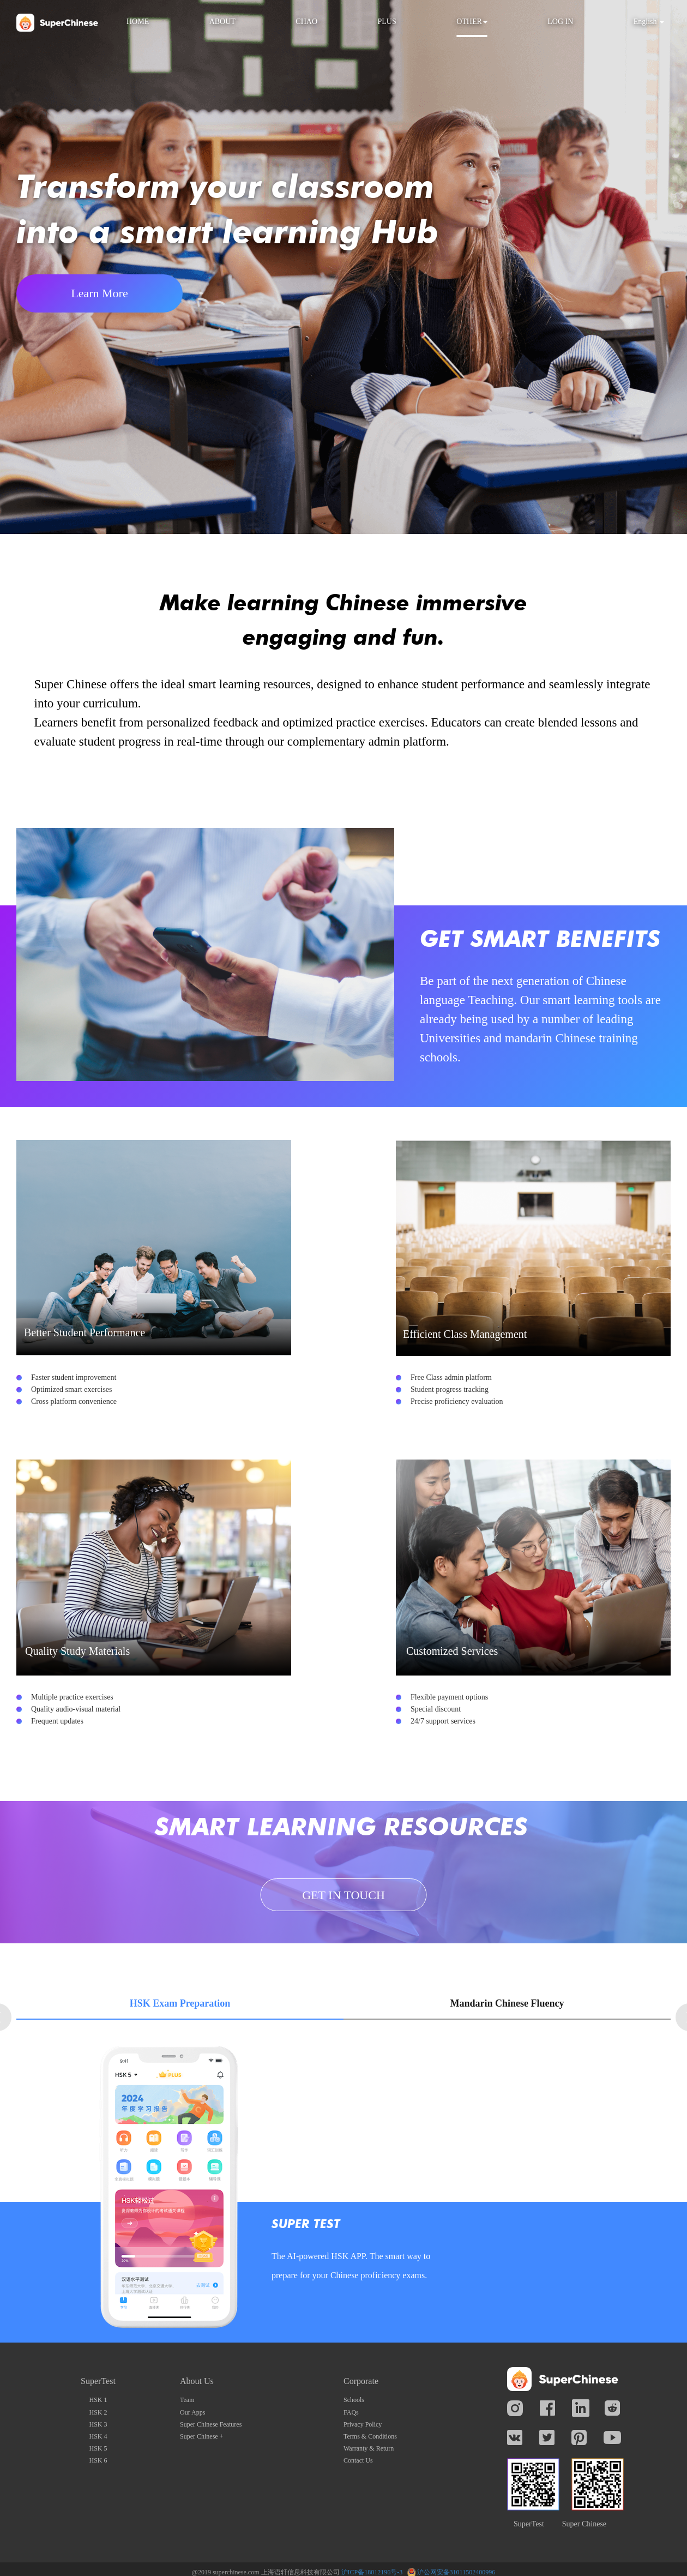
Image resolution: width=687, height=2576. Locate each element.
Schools (353, 2400)
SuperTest (529, 2524)
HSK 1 (98, 2400)
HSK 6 (98, 2460)
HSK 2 (98, 2412)
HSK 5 (98, 2448)
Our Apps (192, 2412)
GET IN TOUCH (343, 1895)
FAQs (351, 2412)
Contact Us (358, 2460)
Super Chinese (584, 2524)
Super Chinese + (201, 2436)
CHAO (306, 21)
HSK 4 (98, 2436)
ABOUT (222, 21)
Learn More (99, 293)
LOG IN (560, 21)
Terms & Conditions (370, 2436)
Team (187, 2400)
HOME (137, 21)
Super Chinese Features (211, 2424)
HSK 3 (98, 2424)
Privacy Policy (362, 2424)
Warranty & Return (368, 2448)
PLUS (386, 21)
